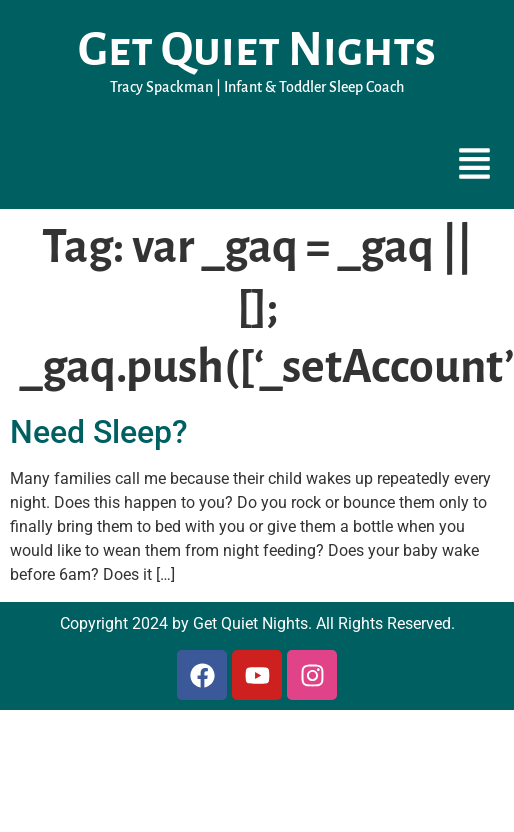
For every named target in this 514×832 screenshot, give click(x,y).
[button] (475, 166)
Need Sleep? (99, 432)
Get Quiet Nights (257, 50)
